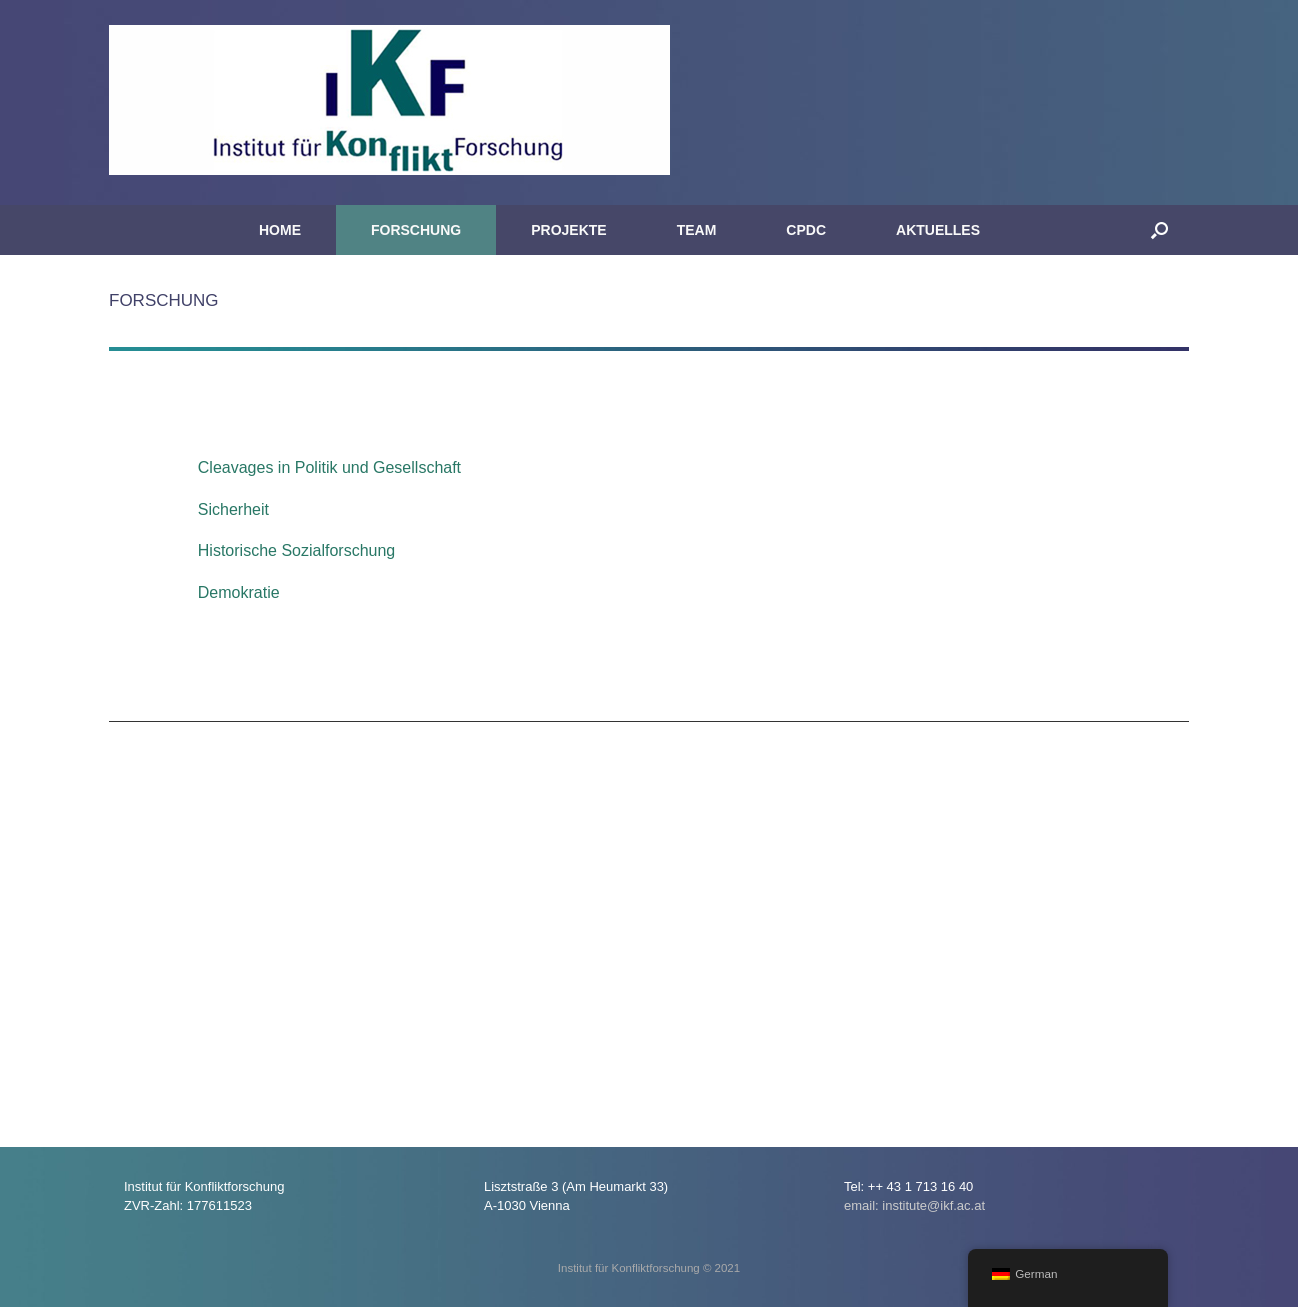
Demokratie (239, 592)
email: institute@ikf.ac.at (914, 1205)
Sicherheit (233, 509)
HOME (280, 230)
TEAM (697, 230)
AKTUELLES (938, 230)
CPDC (806, 230)
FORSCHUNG (416, 230)
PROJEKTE (568, 230)
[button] (1159, 230)
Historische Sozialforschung (296, 550)
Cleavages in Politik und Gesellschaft (329, 467)
